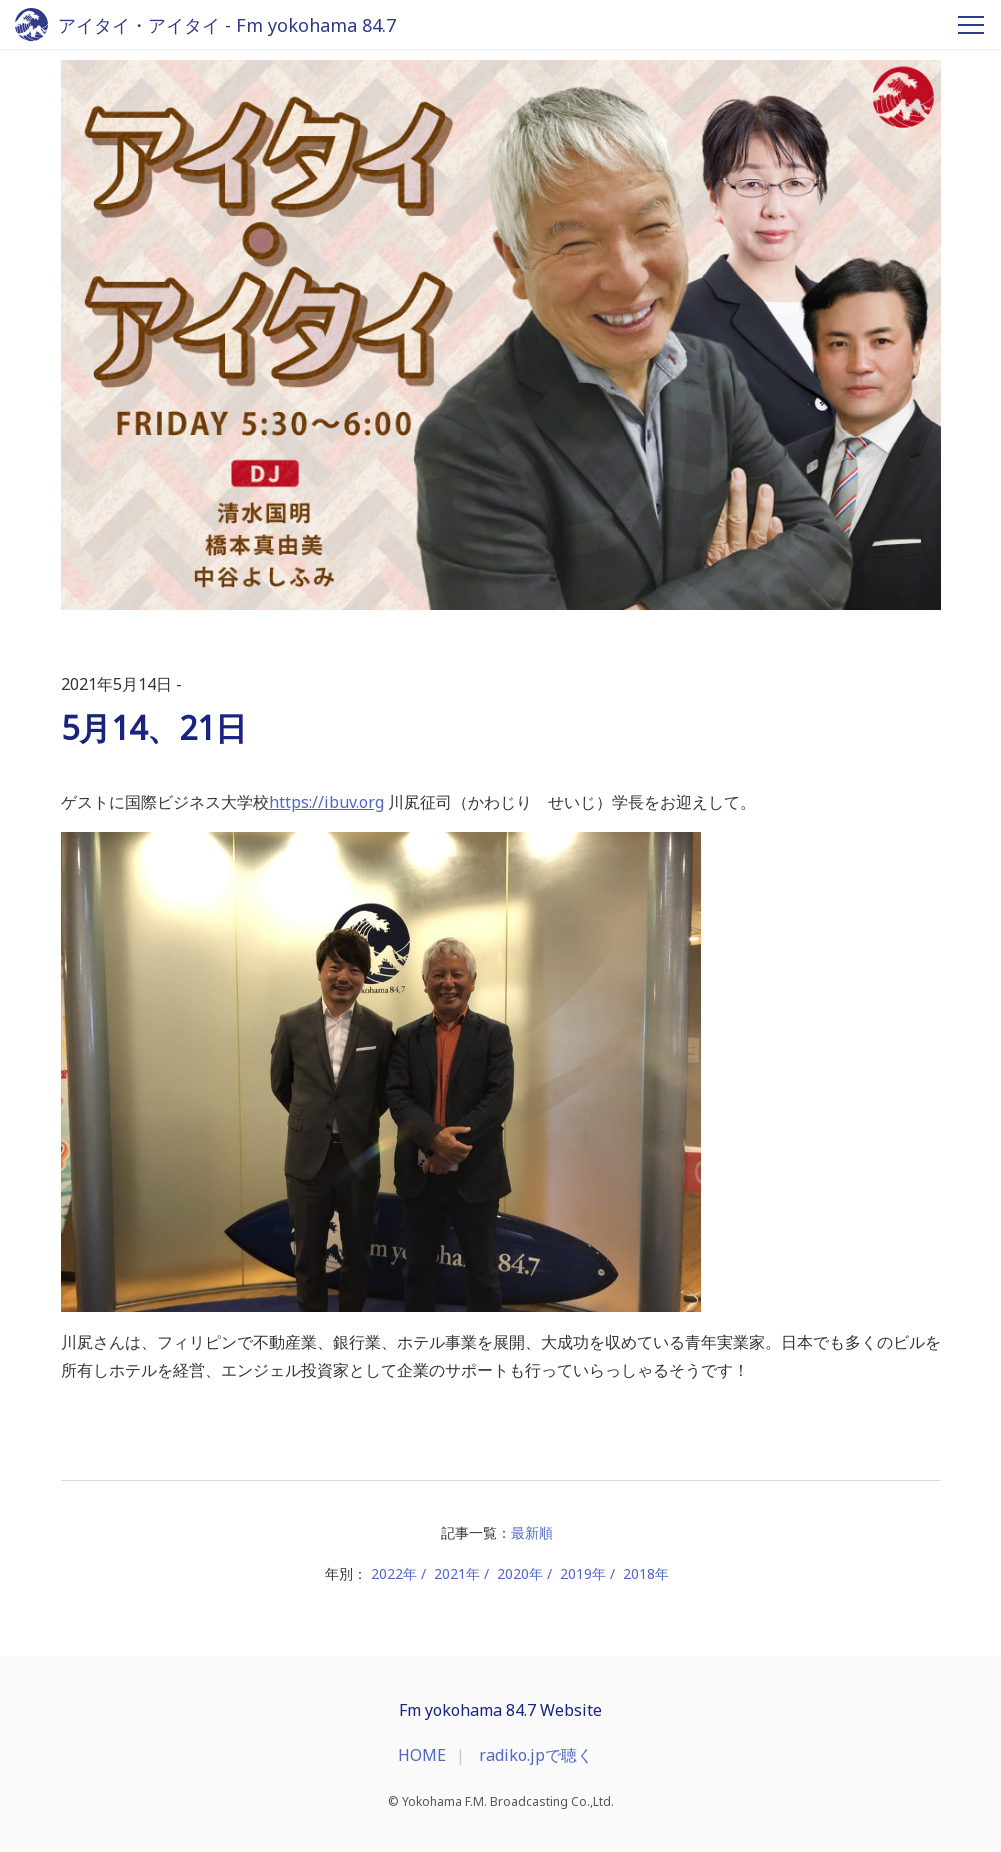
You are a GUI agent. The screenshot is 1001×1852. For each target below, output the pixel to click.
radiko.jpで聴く (536, 1755)
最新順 (532, 1532)
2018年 (646, 1573)
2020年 (520, 1573)
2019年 (583, 1573)
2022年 (394, 1573)
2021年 (457, 1573)
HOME (422, 1755)
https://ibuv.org (326, 802)
